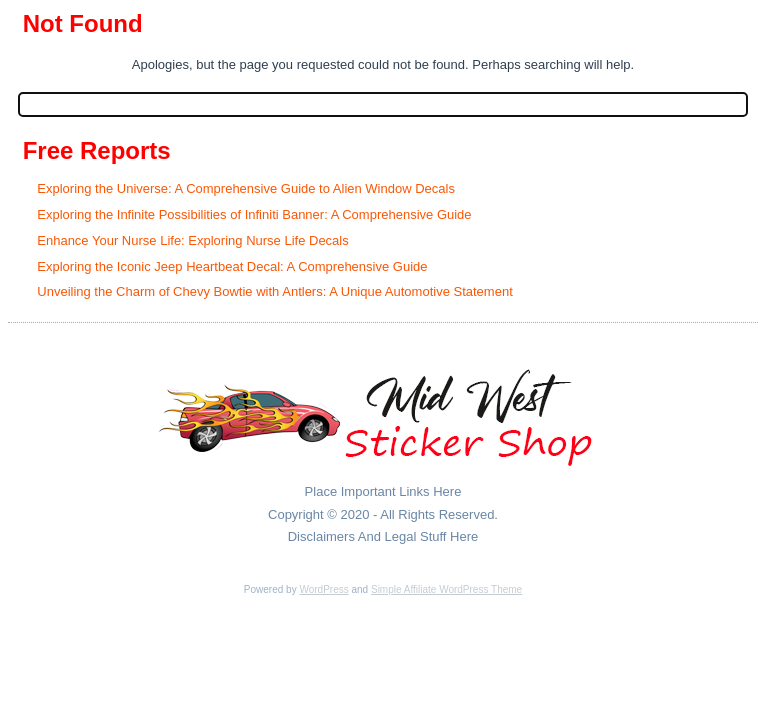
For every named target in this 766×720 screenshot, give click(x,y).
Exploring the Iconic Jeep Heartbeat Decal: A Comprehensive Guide (232, 266)
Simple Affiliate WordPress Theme (446, 589)
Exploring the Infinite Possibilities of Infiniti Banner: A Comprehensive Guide (254, 214)
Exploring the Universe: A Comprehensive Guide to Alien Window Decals (246, 188)
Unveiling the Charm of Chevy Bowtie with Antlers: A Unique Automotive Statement (274, 291)
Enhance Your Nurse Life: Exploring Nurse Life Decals (192, 240)
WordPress (323, 589)
